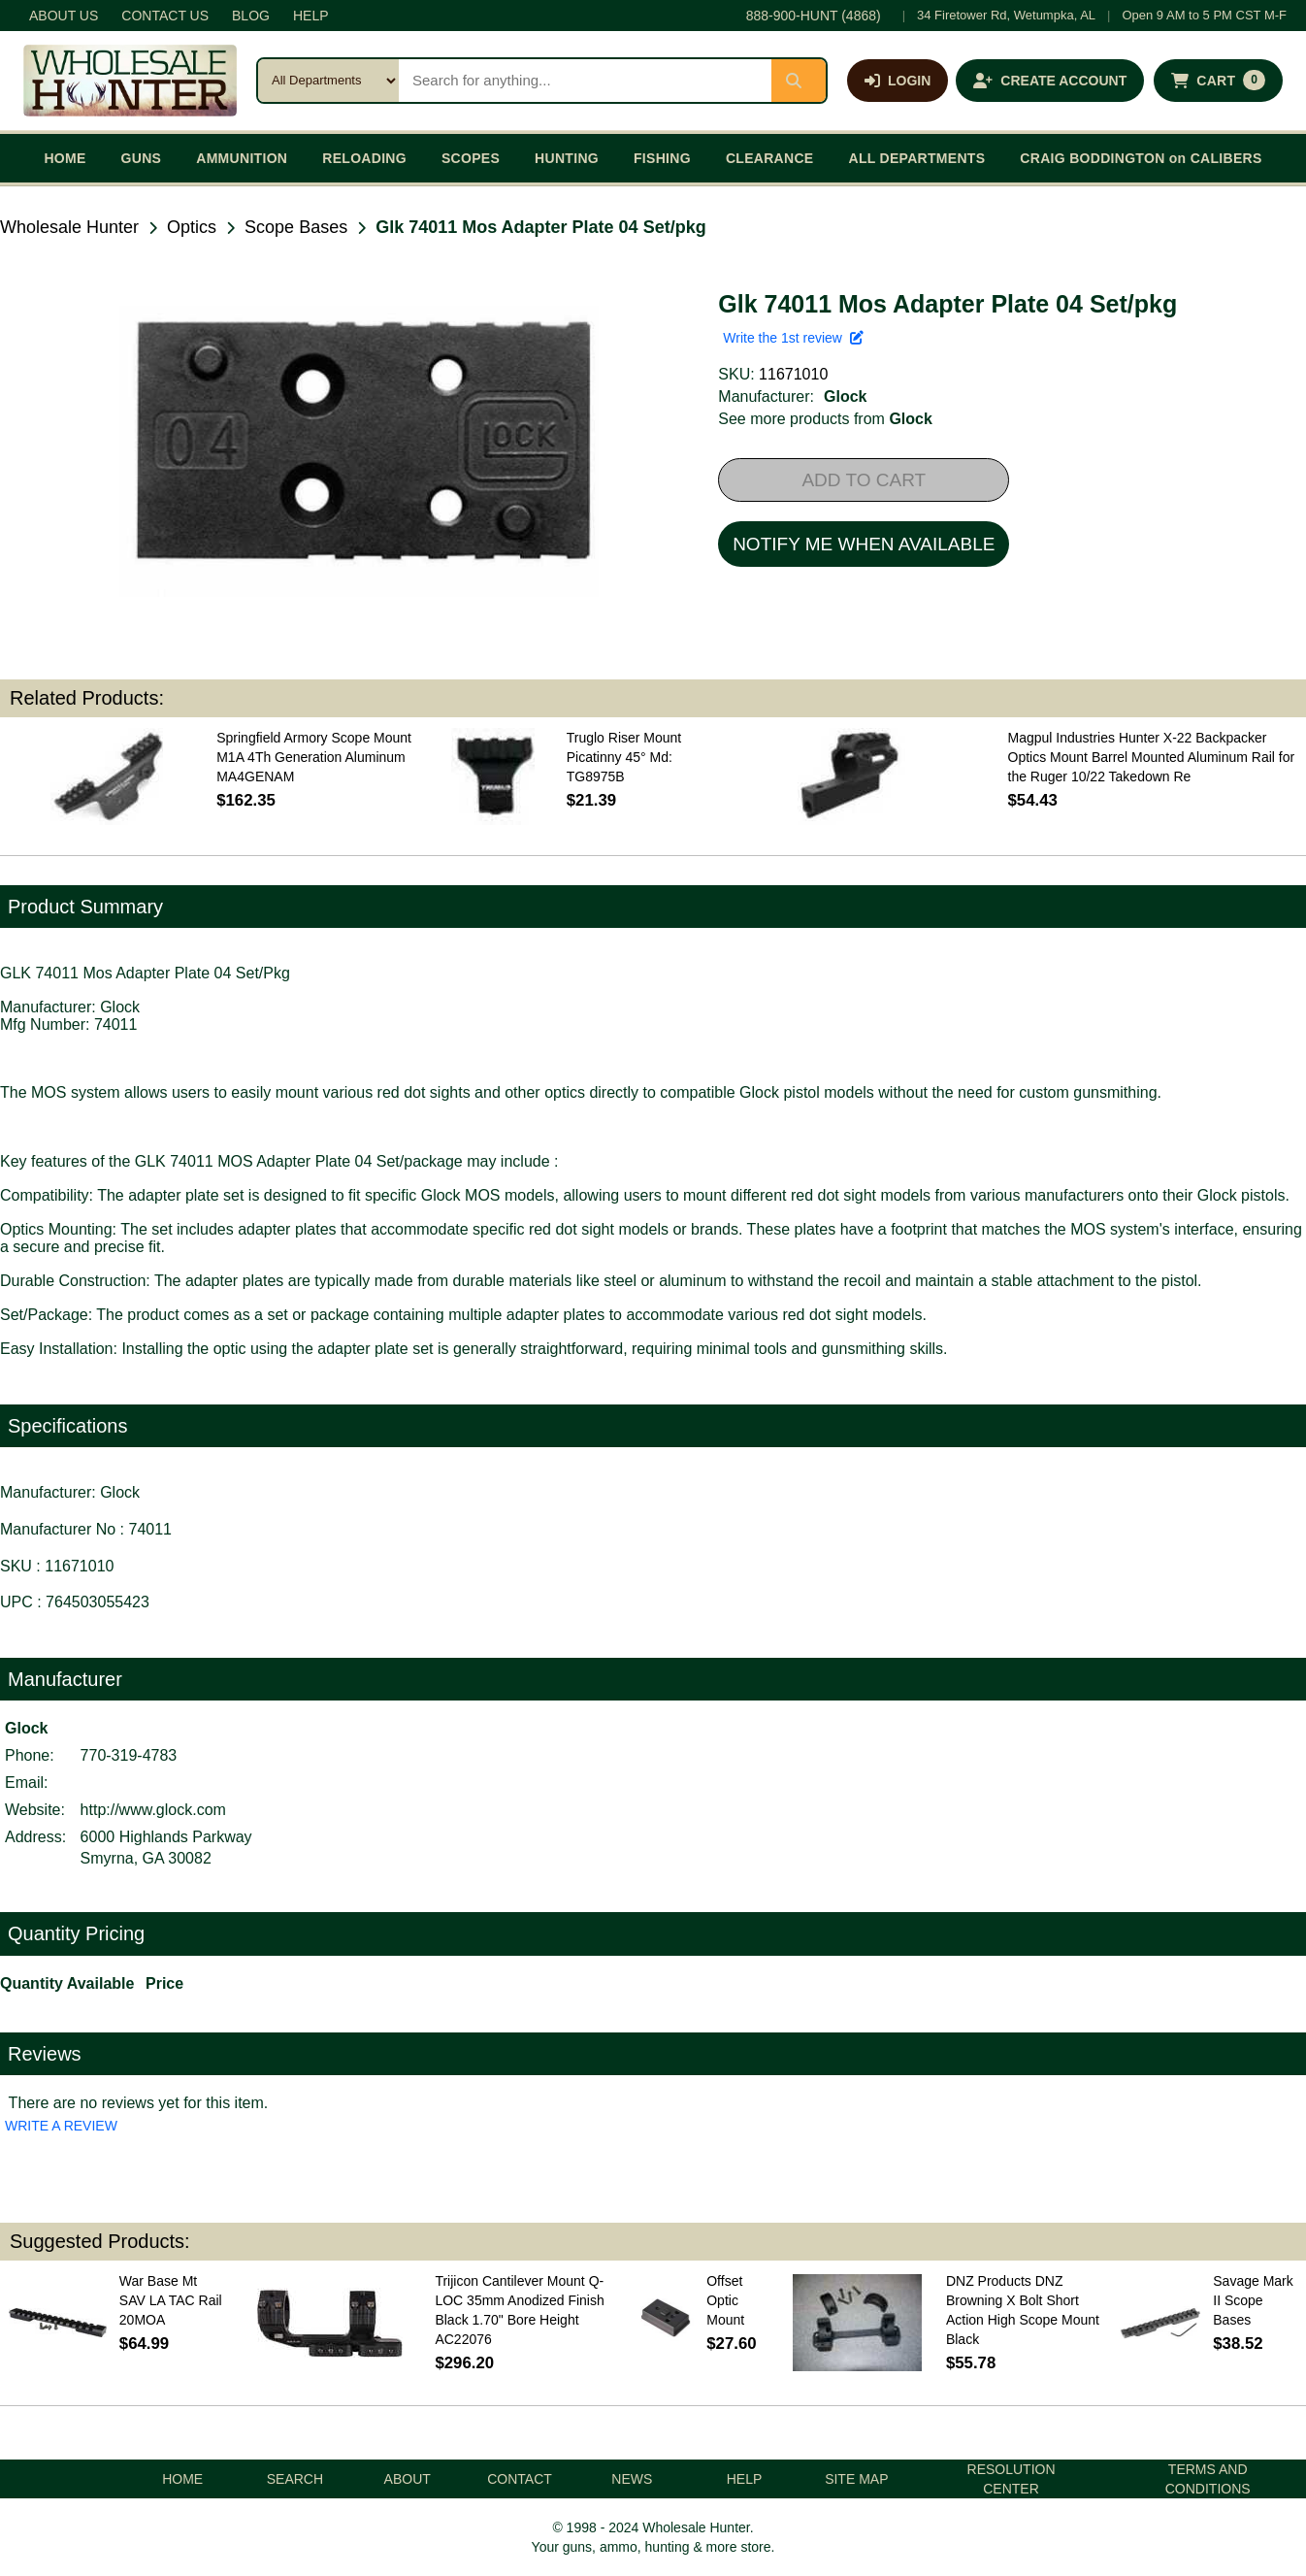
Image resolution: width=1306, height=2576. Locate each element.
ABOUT (407, 2479)
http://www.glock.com (153, 1809)
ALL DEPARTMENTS (916, 158)
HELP (311, 15)
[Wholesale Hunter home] (130, 80)
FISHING (662, 158)
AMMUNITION (241, 158)
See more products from (825, 419)
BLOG (251, 15)
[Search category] (328, 80)
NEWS (631, 2479)
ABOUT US (63, 15)
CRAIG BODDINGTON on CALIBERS (1140, 158)
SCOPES (470, 158)
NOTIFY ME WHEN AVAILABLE (864, 544)
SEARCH (295, 2479)
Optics (191, 227)
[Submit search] (798, 80)
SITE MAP (856, 2479)
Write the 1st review (793, 338)
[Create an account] (1050, 80)
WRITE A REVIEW (61, 2125)
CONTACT (519, 2479)
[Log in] (897, 80)
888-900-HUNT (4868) (813, 15)
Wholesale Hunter (69, 227)
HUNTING (567, 158)
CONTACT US (165, 15)
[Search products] (585, 80)
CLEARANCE (770, 158)
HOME (64, 158)
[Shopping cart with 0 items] (1218, 80)
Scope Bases (296, 227)
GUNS (141, 158)
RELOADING (364, 158)
